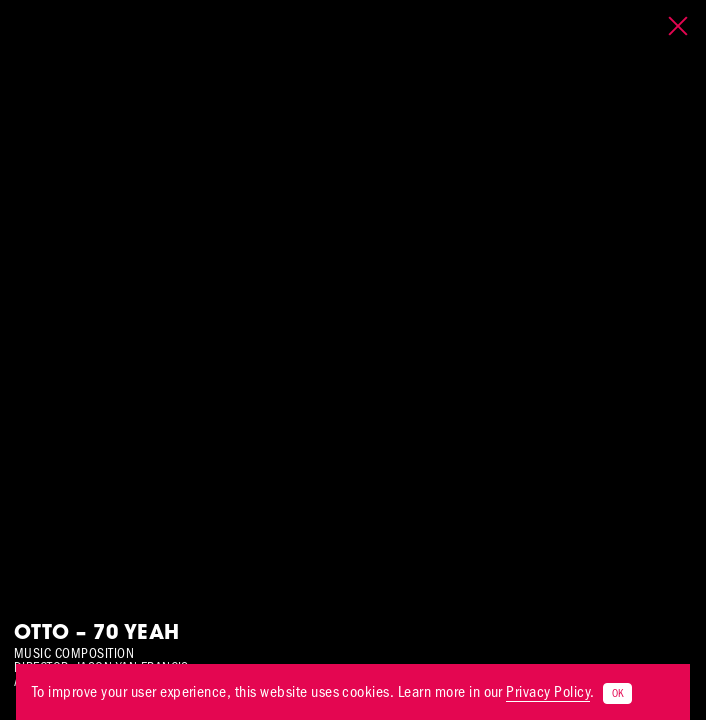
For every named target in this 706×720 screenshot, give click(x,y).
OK (617, 693)
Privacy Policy (548, 691)
